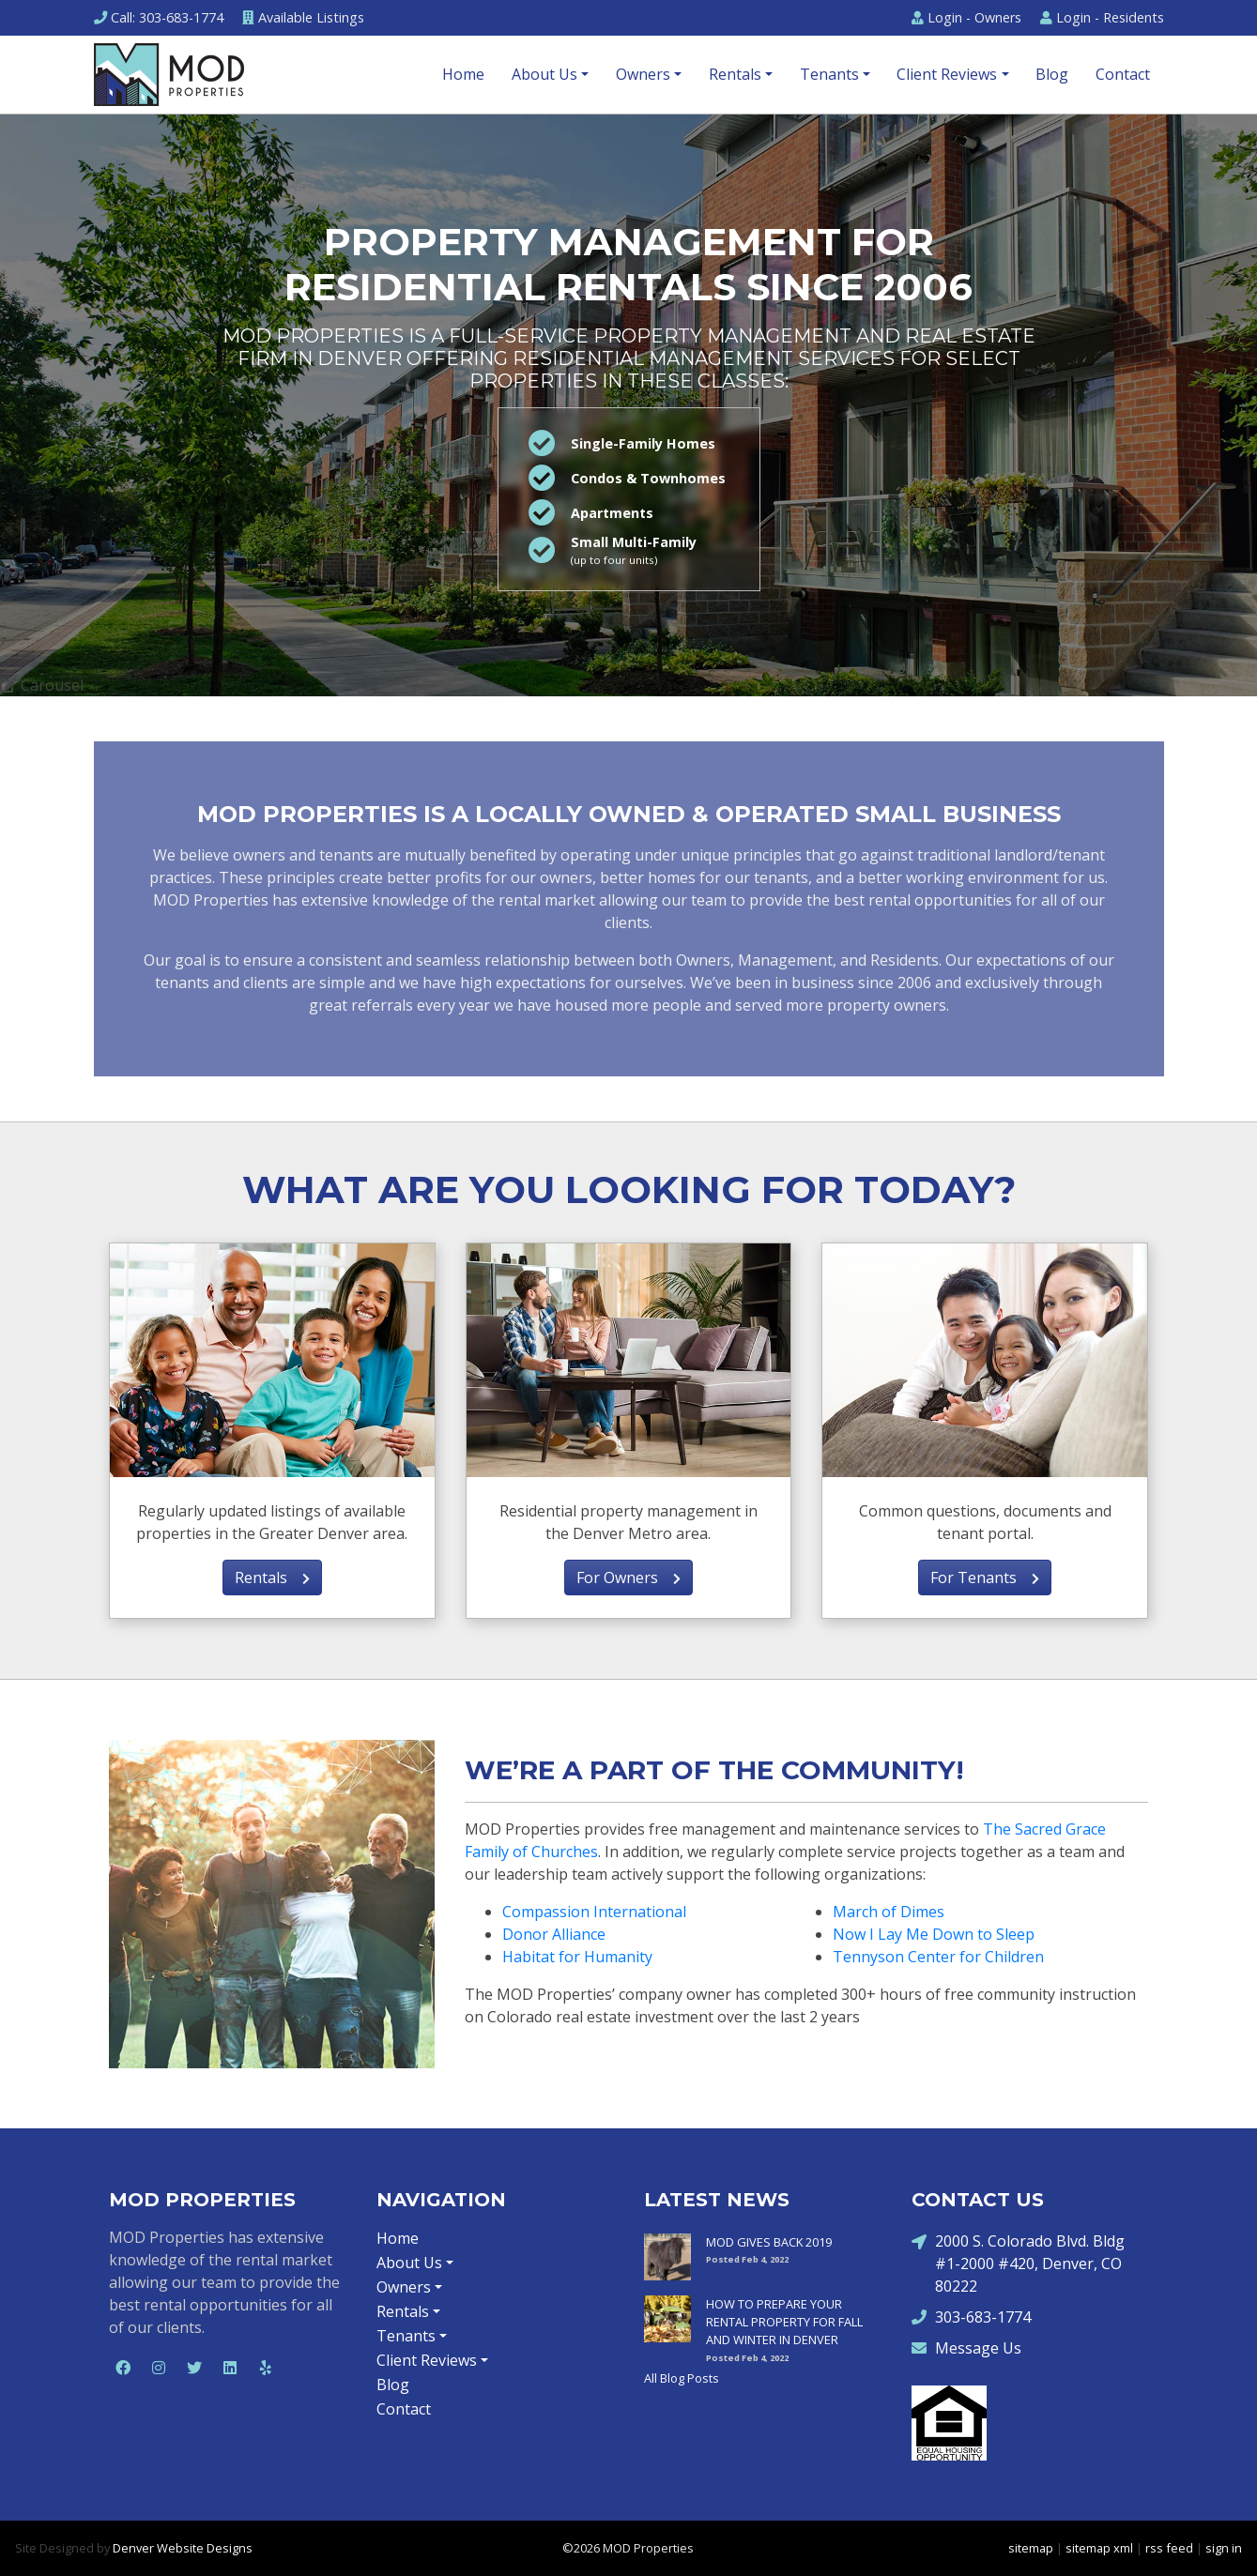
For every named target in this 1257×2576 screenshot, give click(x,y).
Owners (966, 17)
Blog (1051, 74)
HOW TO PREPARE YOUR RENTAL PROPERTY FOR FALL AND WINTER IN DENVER (784, 2321)
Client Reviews (947, 74)
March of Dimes (888, 1911)
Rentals (735, 74)
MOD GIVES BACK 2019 (769, 2241)
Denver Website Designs (183, 2547)
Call (158, 17)
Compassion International (594, 1911)
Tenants (829, 74)
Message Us (966, 2347)
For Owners (628, 1577)
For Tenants (984, 1577)
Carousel (42, 685)
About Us (544, 74)
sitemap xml (1099, 2547)
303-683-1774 (971, 2316)
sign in (1223, 2547)
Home (463, 74)
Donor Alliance (554, 1934)
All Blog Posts (681, 2378)
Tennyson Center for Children (938, 1956)
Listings (303, 17)
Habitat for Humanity (577, 1956)
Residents (1102, 17)
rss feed (1169, 2547)
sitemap (1030, 2547)
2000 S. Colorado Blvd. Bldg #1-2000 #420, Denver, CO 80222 (1018, 2263)
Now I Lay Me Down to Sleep (934, 1934)
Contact (1123, 74)
